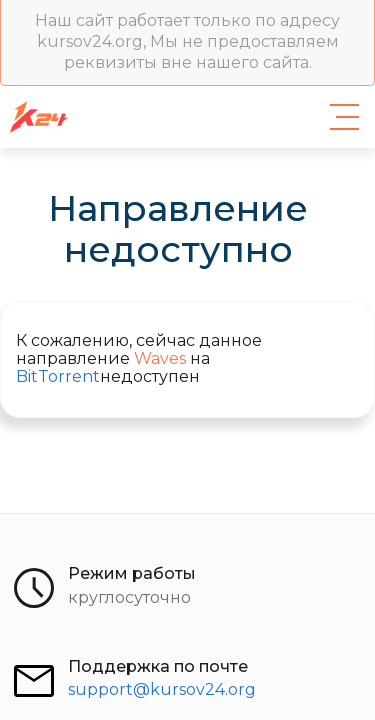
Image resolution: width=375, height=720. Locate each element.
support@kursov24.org (162, 689)
